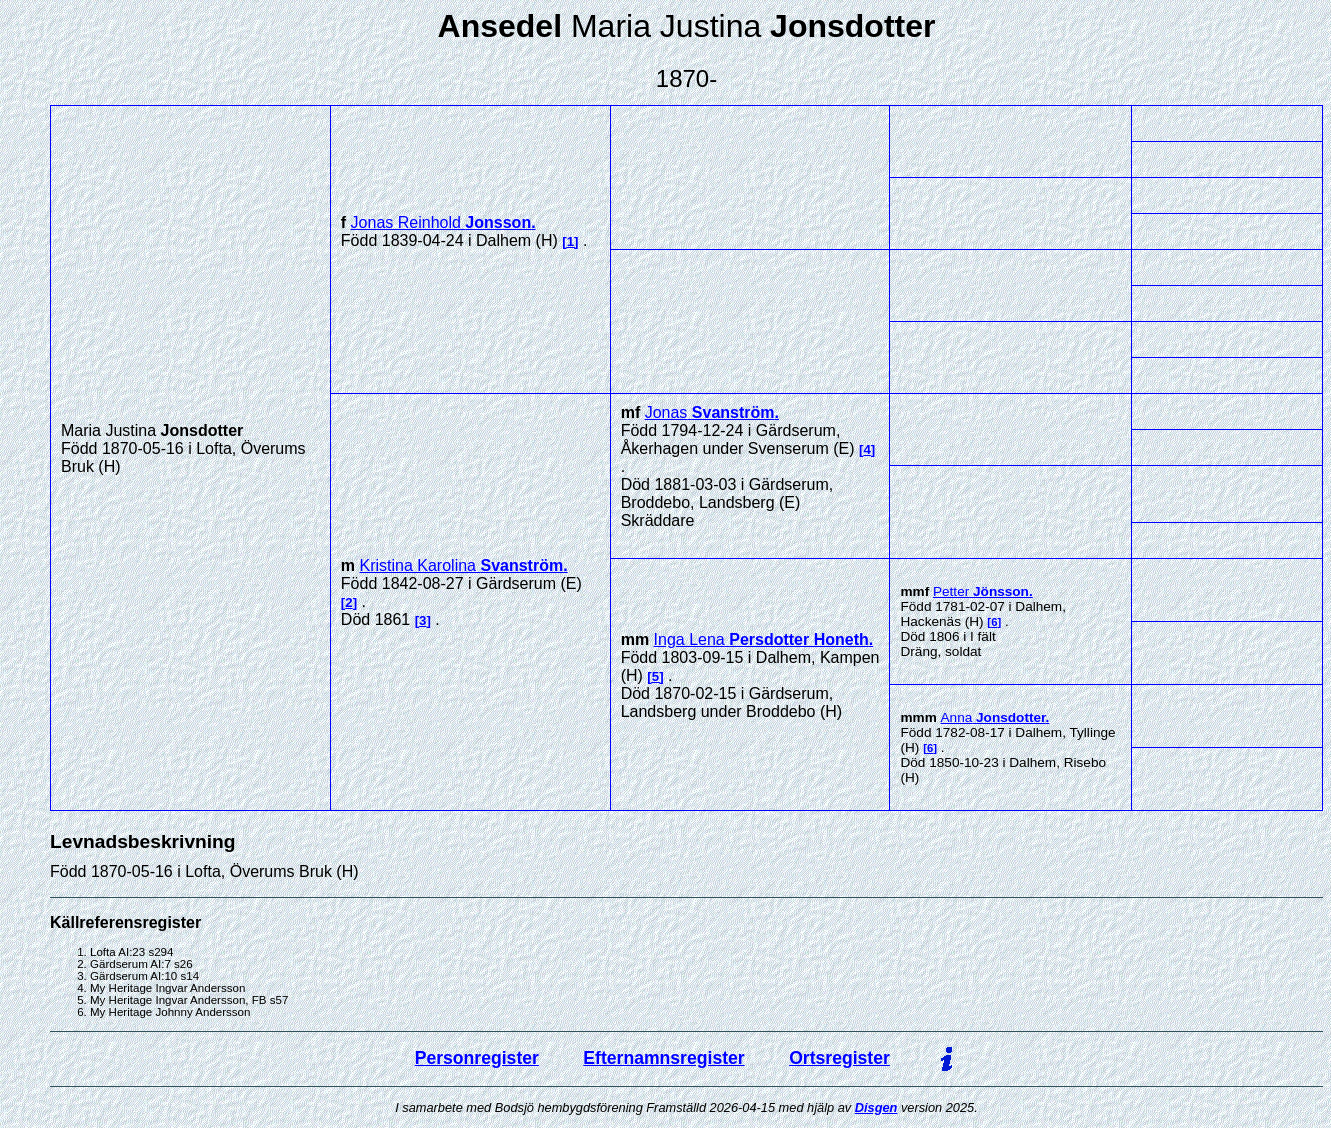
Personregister (477, 1058)
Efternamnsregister (663, 1058)
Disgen (876, 1107)
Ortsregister (839, 1058)
